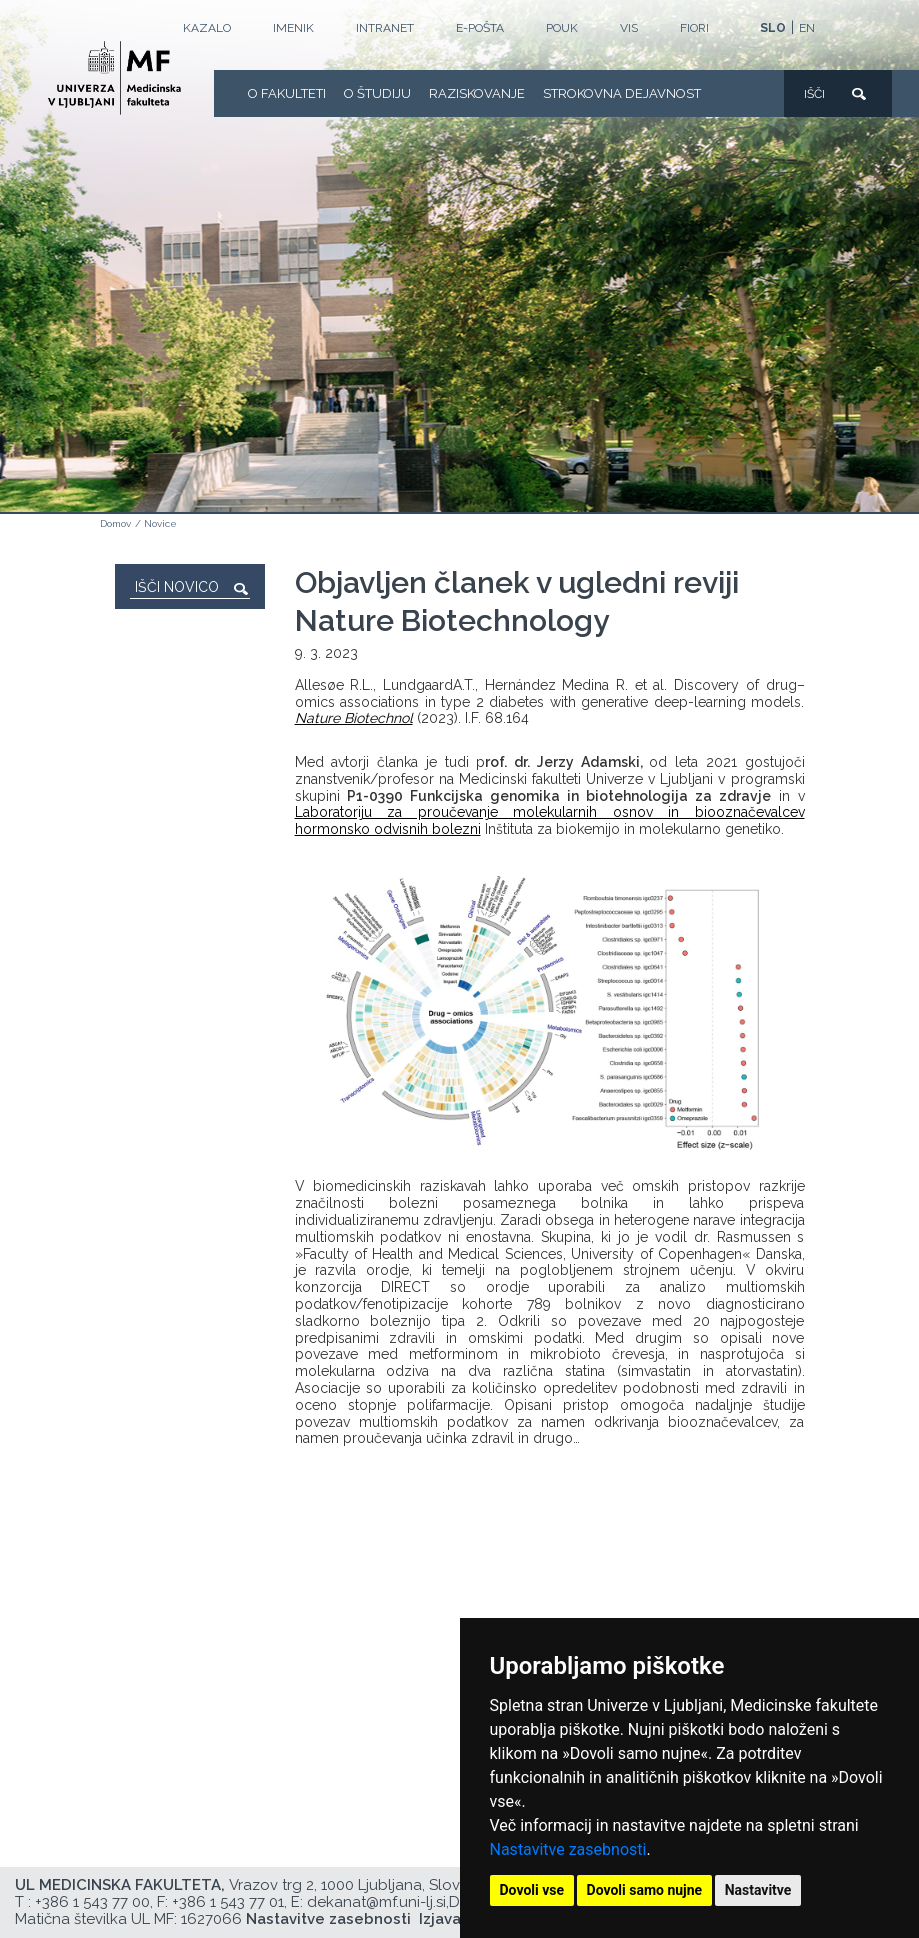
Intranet (385, 28)
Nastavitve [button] (758, 1890)
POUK (562, 28)
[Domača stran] (114, 78)
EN (807, 28)
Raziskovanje (477, 93)
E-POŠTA (480, 28)
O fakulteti (287, 93)
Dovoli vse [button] (532, 1890)
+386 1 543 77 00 (92, 1902)
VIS (629, 28)
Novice (160, 523)
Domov (115, 523)
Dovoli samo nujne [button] (645, 1890)
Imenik (293, 28)
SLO (773, 28)
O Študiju (377, 93)
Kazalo (207, 28)
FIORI (694, 28)
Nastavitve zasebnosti (568, 1849)
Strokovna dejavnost (622, 93)
